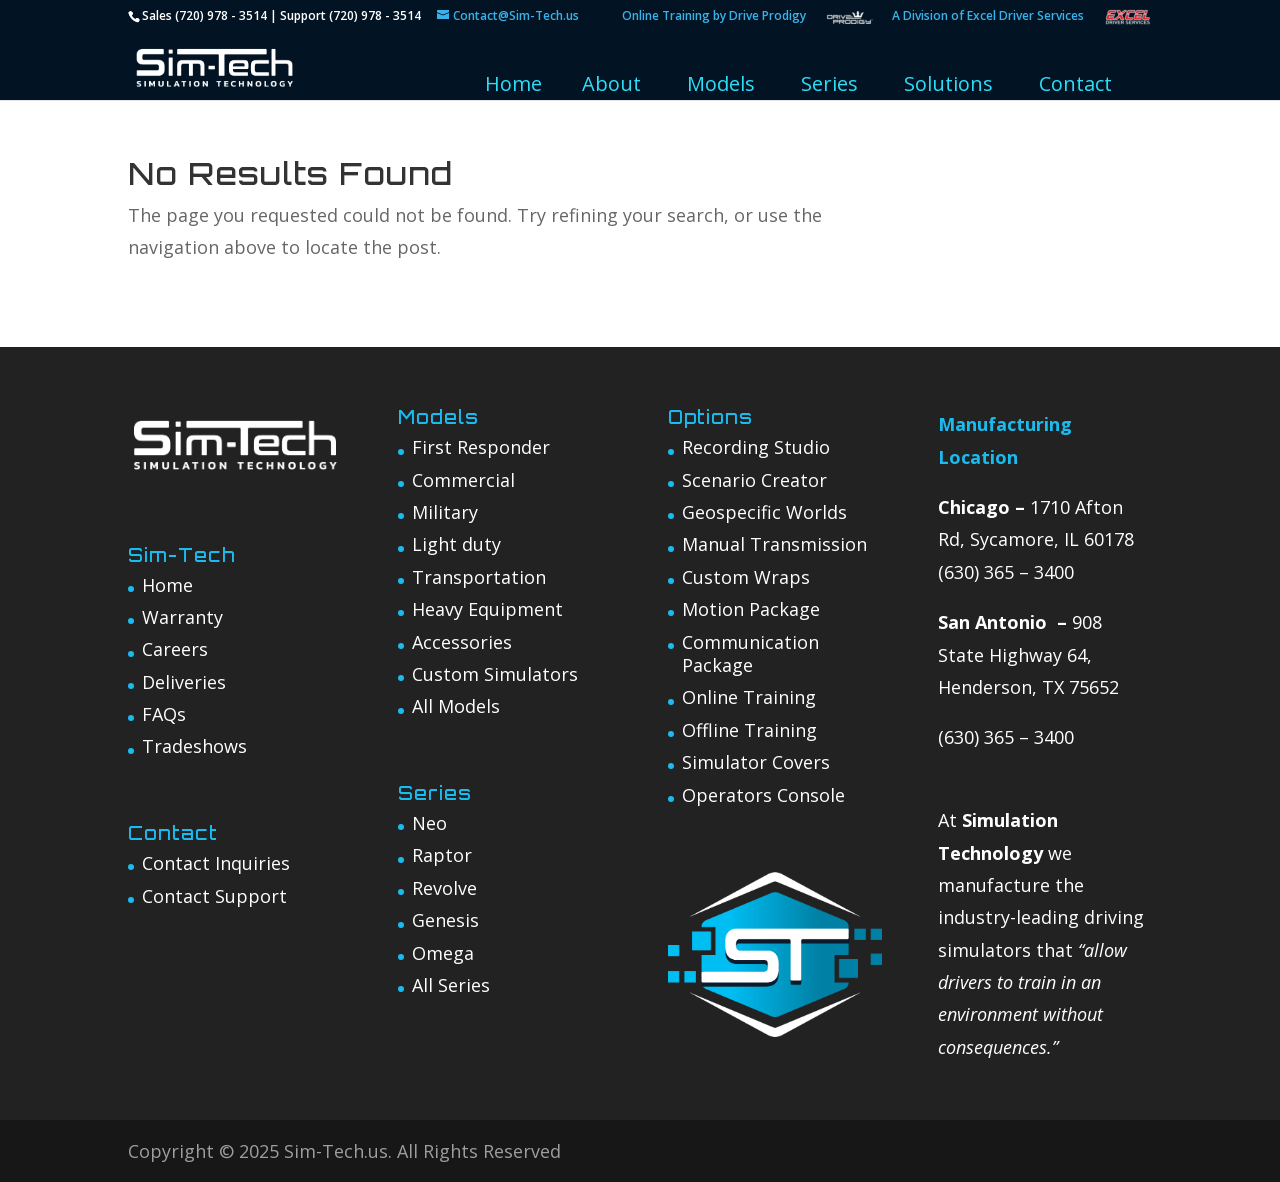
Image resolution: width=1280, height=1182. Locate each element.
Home (513, 83)
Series (829, 83)
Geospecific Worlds (764, 512)
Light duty (456, 544)
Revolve (444, 888)
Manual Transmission (774, 544)
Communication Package (750, 653)
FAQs (164, 714)
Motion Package (751, 609)
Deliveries (184, 682)
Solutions (948, 83)
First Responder (481, 447)
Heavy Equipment (487, 609)
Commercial (463, 480)
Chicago (974, 507)
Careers (175, 649)
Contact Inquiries (216, 863)
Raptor (442, 855)
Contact (1075, 83)
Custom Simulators (495, 674)
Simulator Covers (756, 762)
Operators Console (763, 795)
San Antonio (992, 622)
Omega (443, 953)
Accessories (462, 642)
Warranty (182, 617)
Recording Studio (756, 447)
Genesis (445, 920)
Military (445, 512)
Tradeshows (194, 746)
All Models (456, 706)
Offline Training (749, 730)
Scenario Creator (754, 480)
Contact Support (214, 896)
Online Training (749, 697)
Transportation (479, 577)
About (611, 83)
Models (721, 83)
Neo (429, 823)
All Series (451, 985)
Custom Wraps (746, 577)
